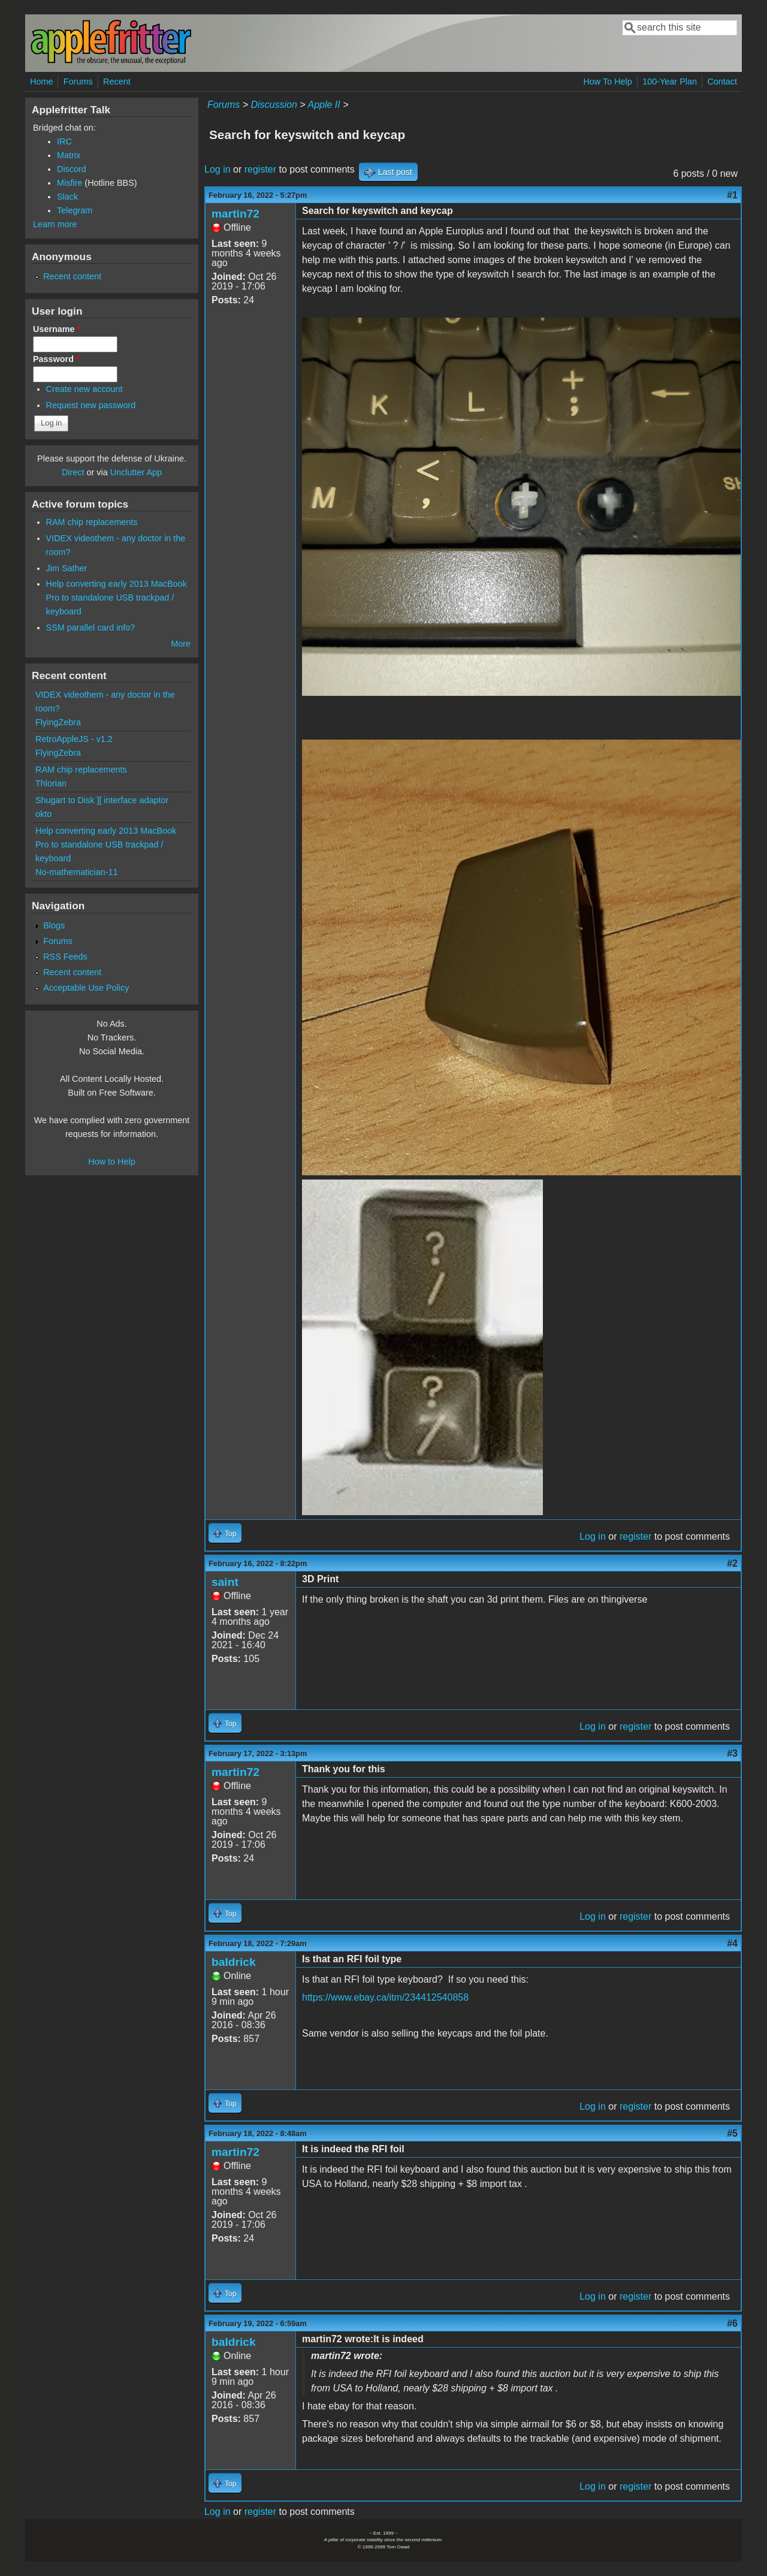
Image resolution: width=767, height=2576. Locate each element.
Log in (217, 169)
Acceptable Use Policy (86, 988)
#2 (732, 1563)
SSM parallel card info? (90, 627)
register (260, 169)
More (181, 643)
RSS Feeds (65, 956)
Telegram (74, 210)
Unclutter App (136, 472)
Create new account (84, 389)
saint (225, 1582)
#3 (732, 1753)
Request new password (91, 405)
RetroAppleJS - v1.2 (74, 739)
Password (56, 359)
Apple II (323, 104)
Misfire (69, 183)
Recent (117, 81)
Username (56, 329)
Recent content (72, 276)
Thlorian (51, 783)
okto (43, 814)
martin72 (235, 213)
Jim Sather (66, 568)
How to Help (111, 1161)
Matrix (68, 155)
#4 (732, 1943)
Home (41, 81)
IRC (64, 141)
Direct (73, 472)
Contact (722, 81)
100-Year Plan (669, 81)
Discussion (273, 104)
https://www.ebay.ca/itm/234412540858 (385, 1997)
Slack (67, 196)
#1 (732, 195)
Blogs (54, 925)
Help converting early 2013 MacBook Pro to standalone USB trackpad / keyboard (116, 597)
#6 (732, 2323)
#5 (732, 2133)
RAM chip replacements (92, 522)
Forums (78, 81)
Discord (71, 169)
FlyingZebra (58, 722)
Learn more (55, 224)
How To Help (607, 81)
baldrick (234, 1962)
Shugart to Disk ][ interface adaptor (101, 800)
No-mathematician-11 (76, 872)
